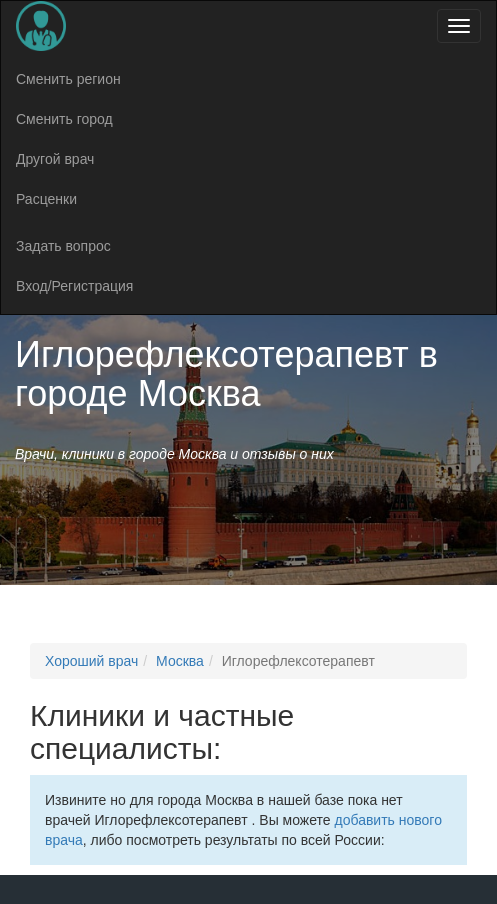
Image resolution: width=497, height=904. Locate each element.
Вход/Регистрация (74, 286)
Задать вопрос (63, 246)
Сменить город (64, 119)
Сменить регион (68, 79)
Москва (180, 661)
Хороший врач (91, 661)
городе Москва (138, 393)
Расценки (46, 199)
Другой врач (55, 159)
